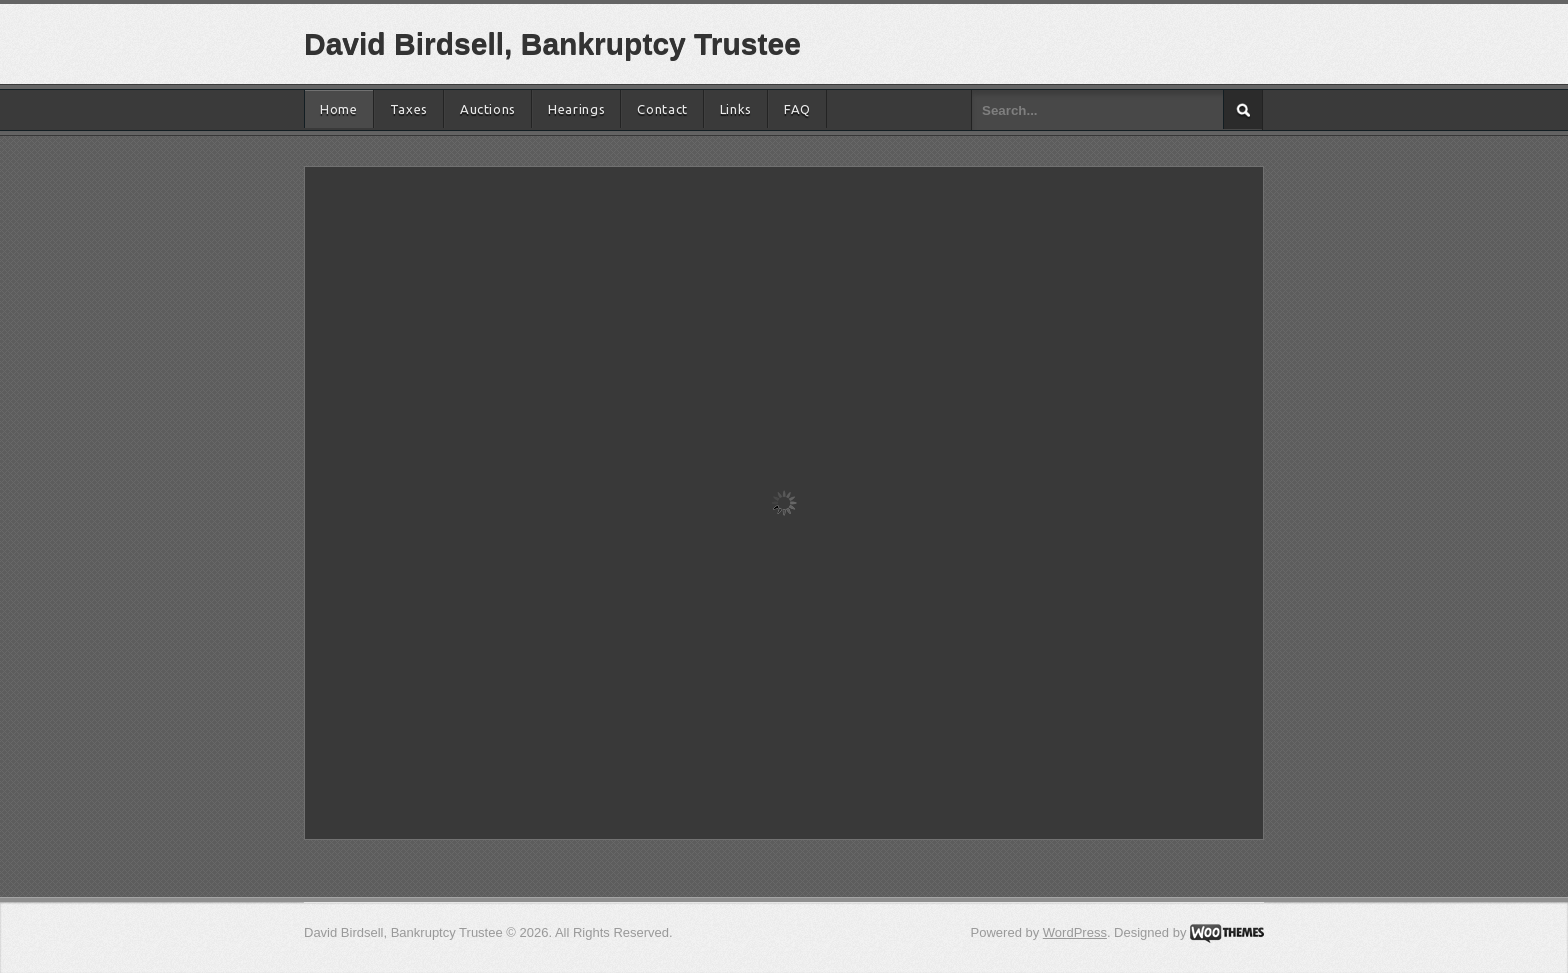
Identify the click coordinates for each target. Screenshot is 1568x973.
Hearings (576, 109)
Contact (662, 109)
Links (736, 109)
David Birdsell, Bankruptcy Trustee (552, 43)
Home (339, 109)
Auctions (488, 109)
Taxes (409, 109)
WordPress (1075, 932)
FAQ (797, 109)
